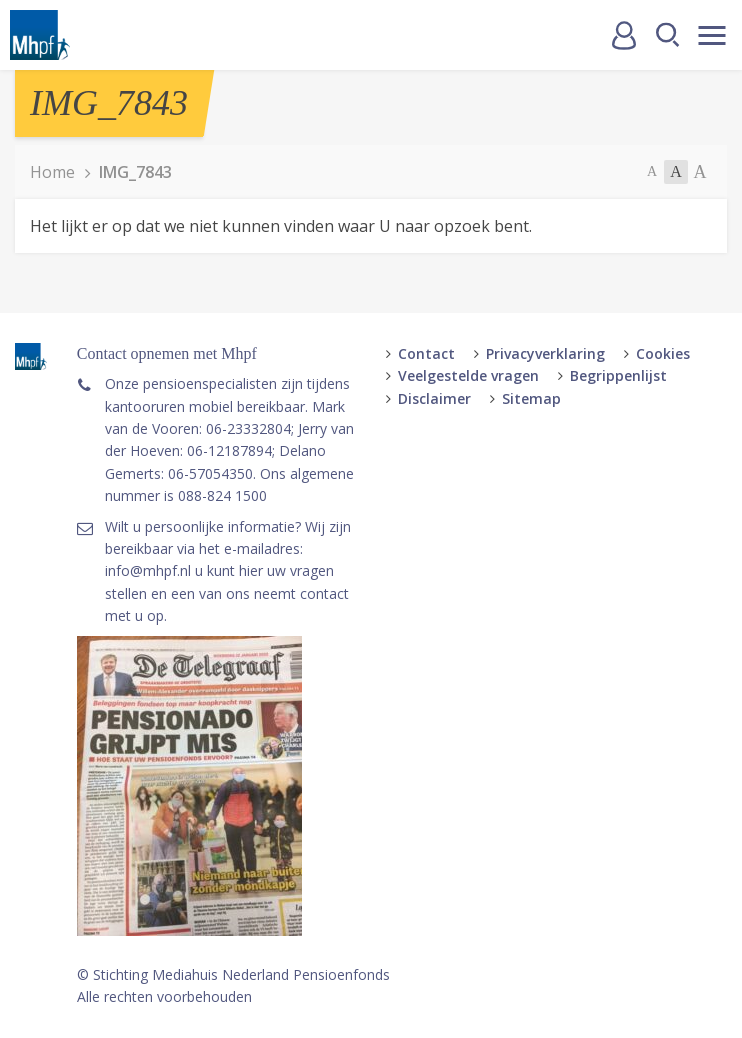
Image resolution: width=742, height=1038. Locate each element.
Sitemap (531, 398)
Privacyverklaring (545, 353)
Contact (426, 353)
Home (52, 172)
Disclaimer (434, 398)
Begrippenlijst (618, 375)
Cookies (663, 353)
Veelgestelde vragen (468, 375)
